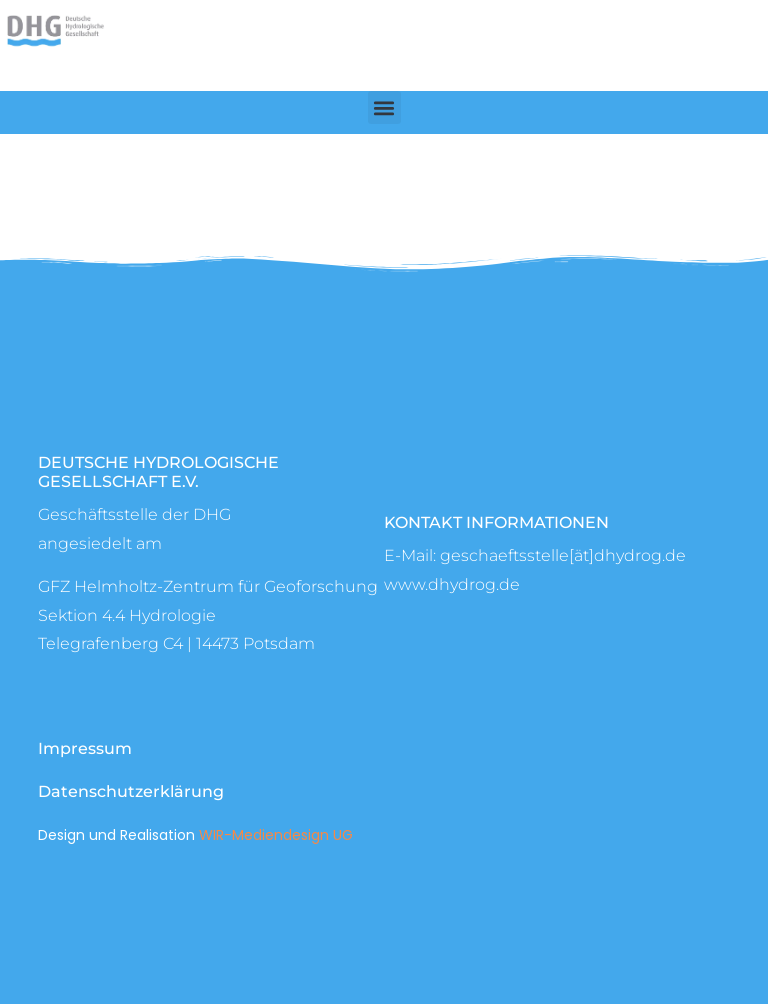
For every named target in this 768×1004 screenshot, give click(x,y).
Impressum (85, 748)
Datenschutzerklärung (131, 791)
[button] (384, 107)
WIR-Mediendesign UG (276, 835)
